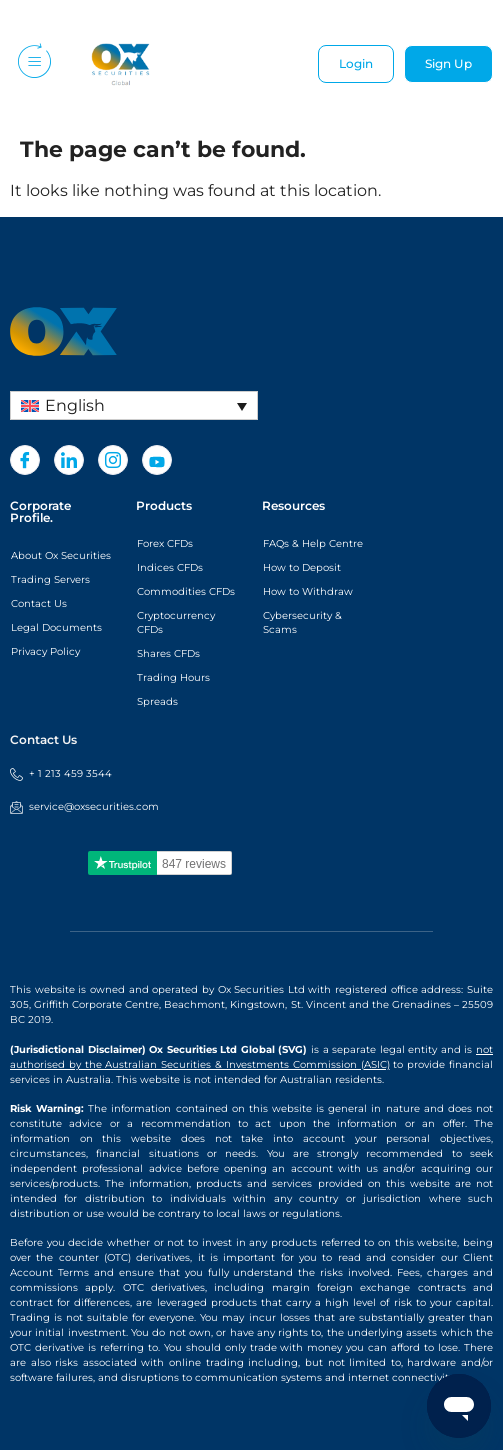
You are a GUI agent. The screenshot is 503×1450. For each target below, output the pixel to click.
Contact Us (39, 603)
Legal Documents (56, 627)
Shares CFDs (168, 653)
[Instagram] (113, 460)
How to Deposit (302, 567)
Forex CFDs (165, 543)
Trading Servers (50, 579)
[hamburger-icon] (32, 64)
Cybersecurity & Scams (302, 622)
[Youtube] (157, 460)
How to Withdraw (308, 591)
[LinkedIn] (69, 460)
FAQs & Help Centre (313, 543)
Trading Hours (173, 677)
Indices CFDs (170, 567)
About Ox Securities (61, 555)
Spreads (157, 701)
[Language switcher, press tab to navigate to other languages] (134, 405)
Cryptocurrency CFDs (176, 622)
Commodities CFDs (186, 591)
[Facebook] (25, 460)
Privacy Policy (45, 651)
